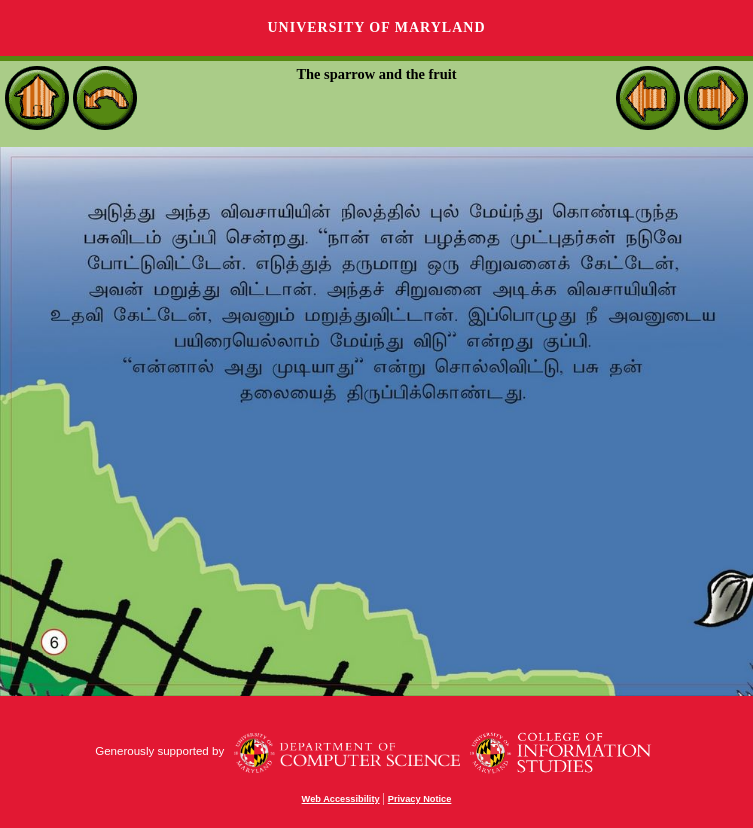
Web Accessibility (341, 799)
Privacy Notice (420, 799)
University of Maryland (376, 27)
